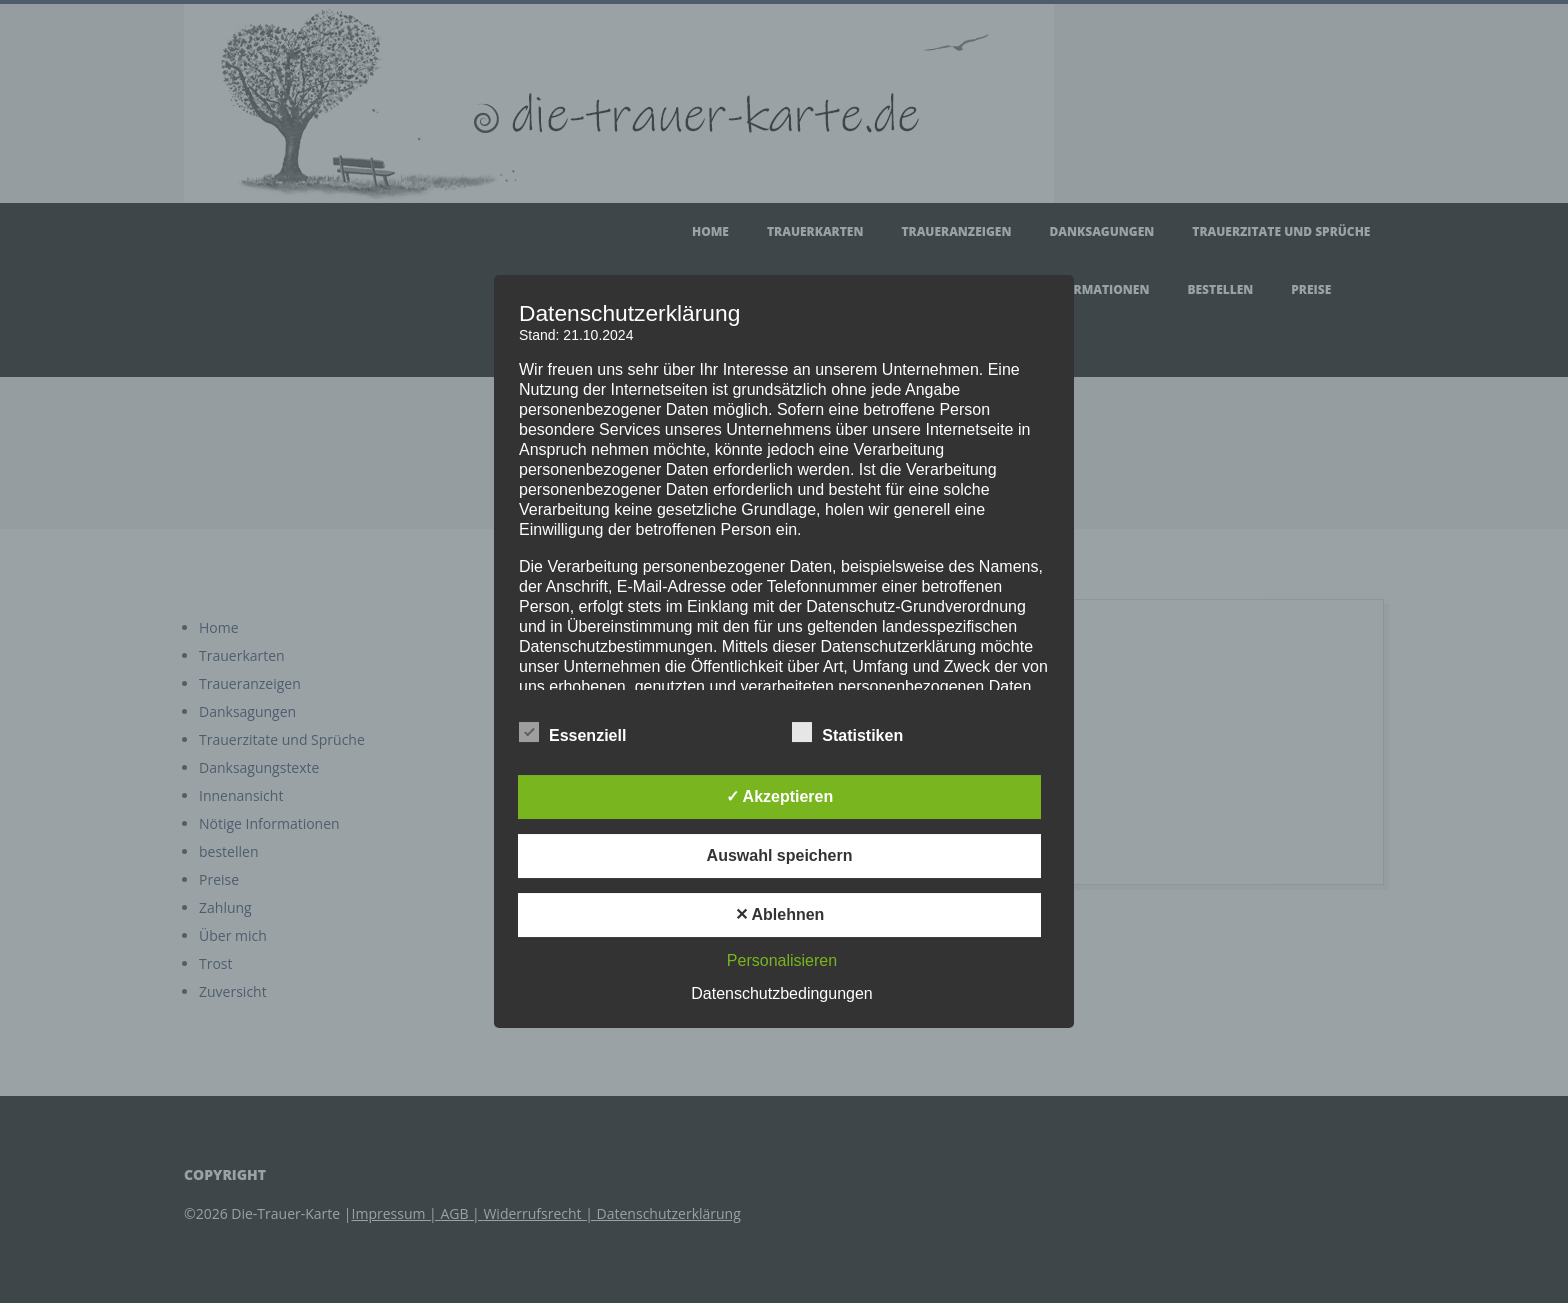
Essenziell (572, 733)
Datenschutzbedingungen (781, 993)
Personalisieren (782, 960)
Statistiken (847, 733)
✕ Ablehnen (780, 914)
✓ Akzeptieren (780, 796)
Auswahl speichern (780, 855)
